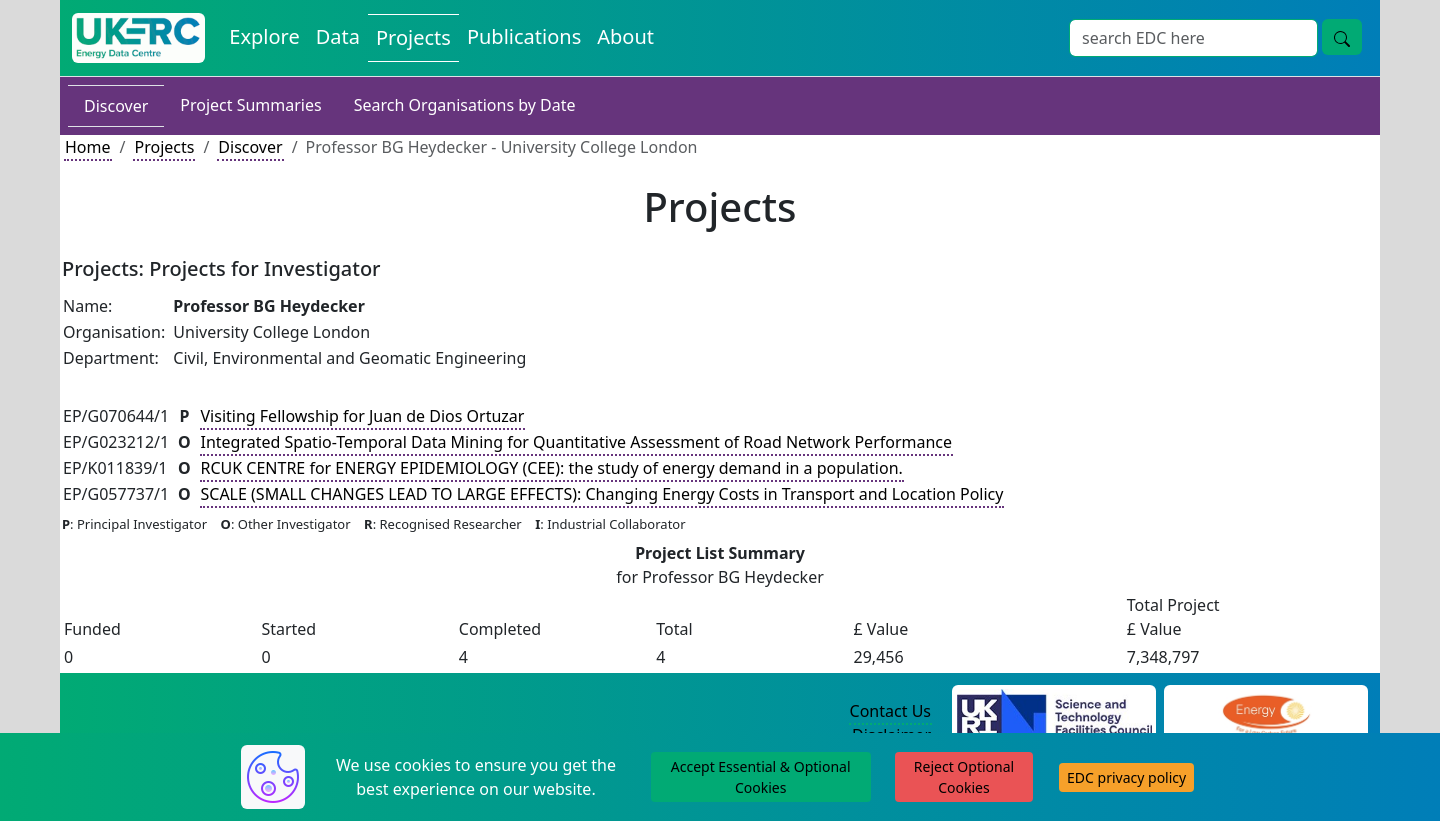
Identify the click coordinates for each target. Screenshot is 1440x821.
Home (88, 147)
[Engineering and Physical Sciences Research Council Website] (1265, 712)
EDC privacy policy (1126, 777)
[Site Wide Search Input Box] (1193, 38)
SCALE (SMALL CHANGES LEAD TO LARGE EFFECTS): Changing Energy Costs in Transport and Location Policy (602, 494)
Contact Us (890, 711)
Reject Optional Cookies (964, 777)
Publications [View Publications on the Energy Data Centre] (524, 36)
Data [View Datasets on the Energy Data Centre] (338, 36)
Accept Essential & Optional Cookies (761, 777)
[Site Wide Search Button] (1342, 37)
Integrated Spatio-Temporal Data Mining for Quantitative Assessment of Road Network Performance (577, 442)
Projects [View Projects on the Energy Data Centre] (413, 37)
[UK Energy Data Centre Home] (138, 38)
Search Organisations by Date (465, 105)
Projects (164, 147)
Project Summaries (250, 105)
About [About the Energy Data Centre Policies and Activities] (625, 36)
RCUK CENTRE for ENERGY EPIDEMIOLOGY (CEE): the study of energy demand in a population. (552, 468)
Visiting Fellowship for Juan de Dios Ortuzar (363, 416)
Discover (116, 106)
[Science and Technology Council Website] (1054, 712)
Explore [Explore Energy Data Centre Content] (264, 36)
